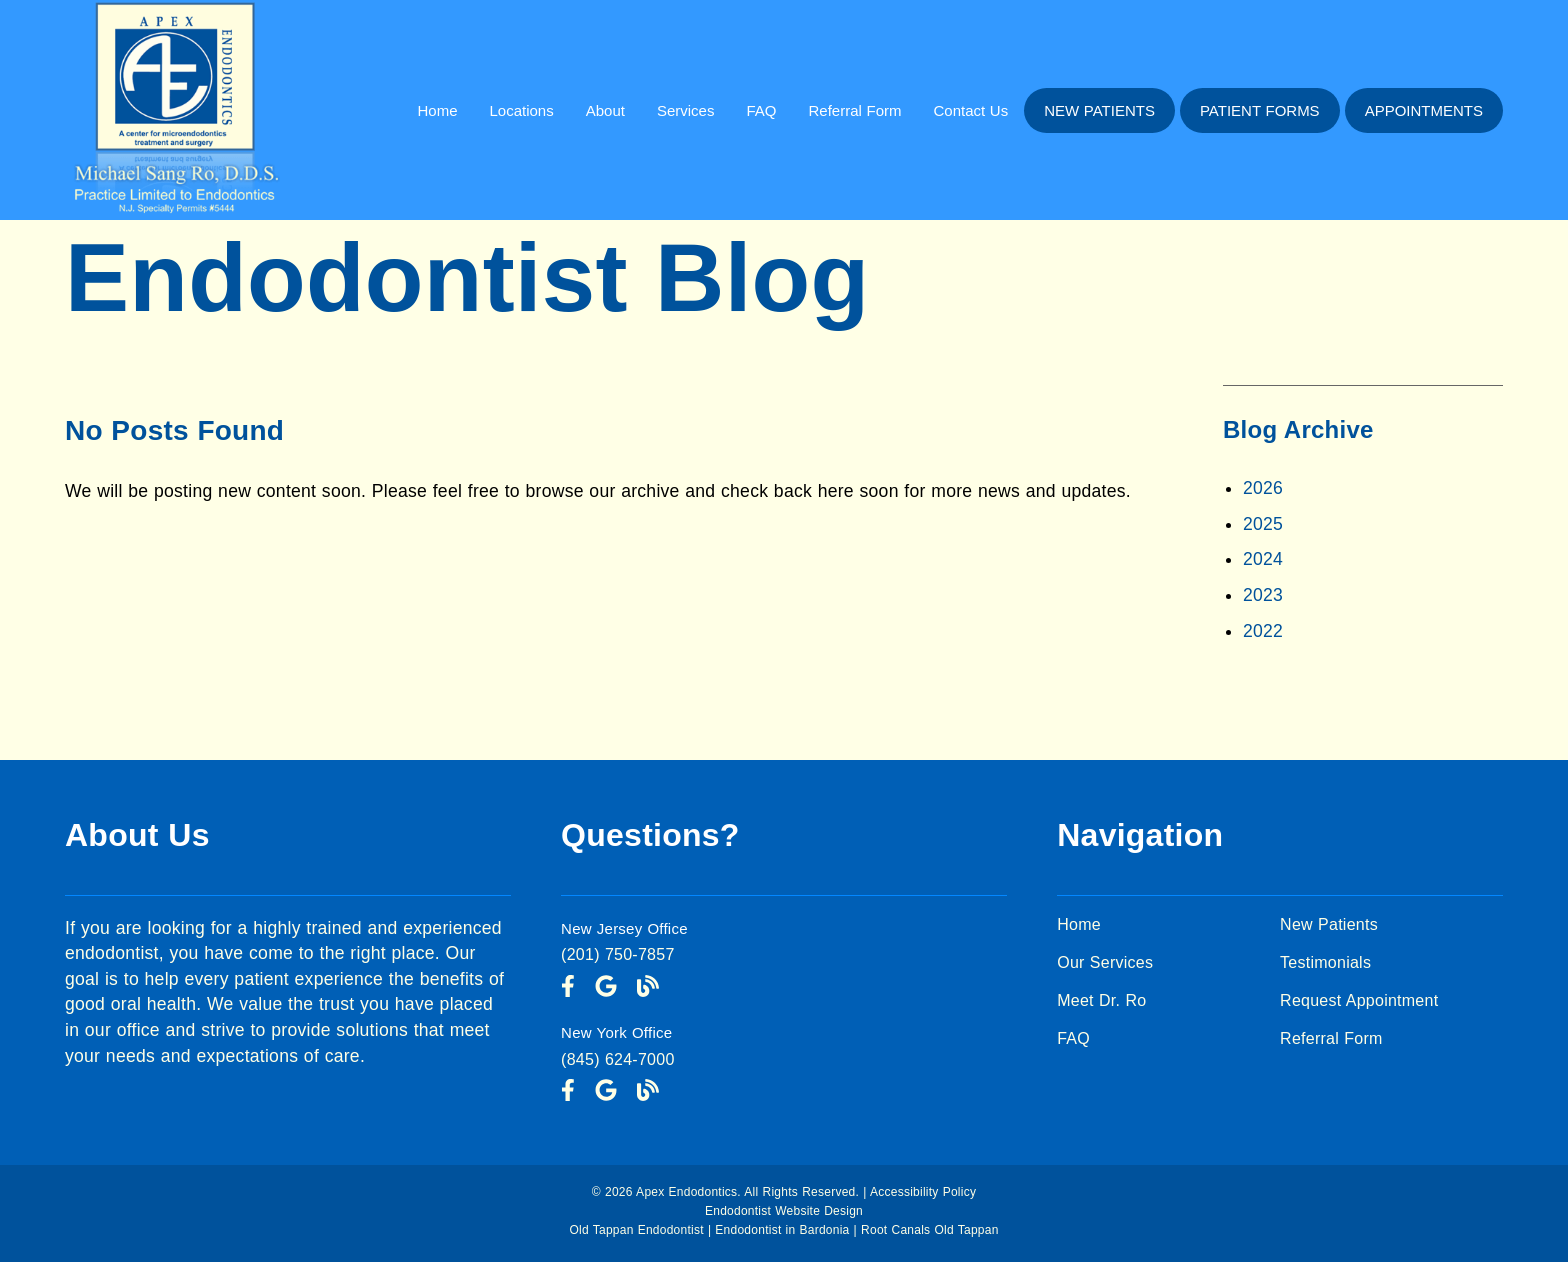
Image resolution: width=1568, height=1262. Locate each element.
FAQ (761, 110)
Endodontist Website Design (784, 1211)
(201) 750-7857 (617, 954)
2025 (1263, 524)
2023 (1263, 595)
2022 (1263, 631)
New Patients (1099, 110)
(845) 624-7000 (617, 1059)
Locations (521, 110)
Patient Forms (1260, 110)
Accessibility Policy (923, 1192)
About (605, 110)
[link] (174, 213)
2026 (1263, 488)
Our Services (1105, 962)
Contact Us (970, 110)
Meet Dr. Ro (1101, 1000)
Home (437, 110)
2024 (1263, 559)
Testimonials (1325, 962)
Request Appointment (1359, 1000)
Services (686, 110)
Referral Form (854, 110)
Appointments (1424, 110)
